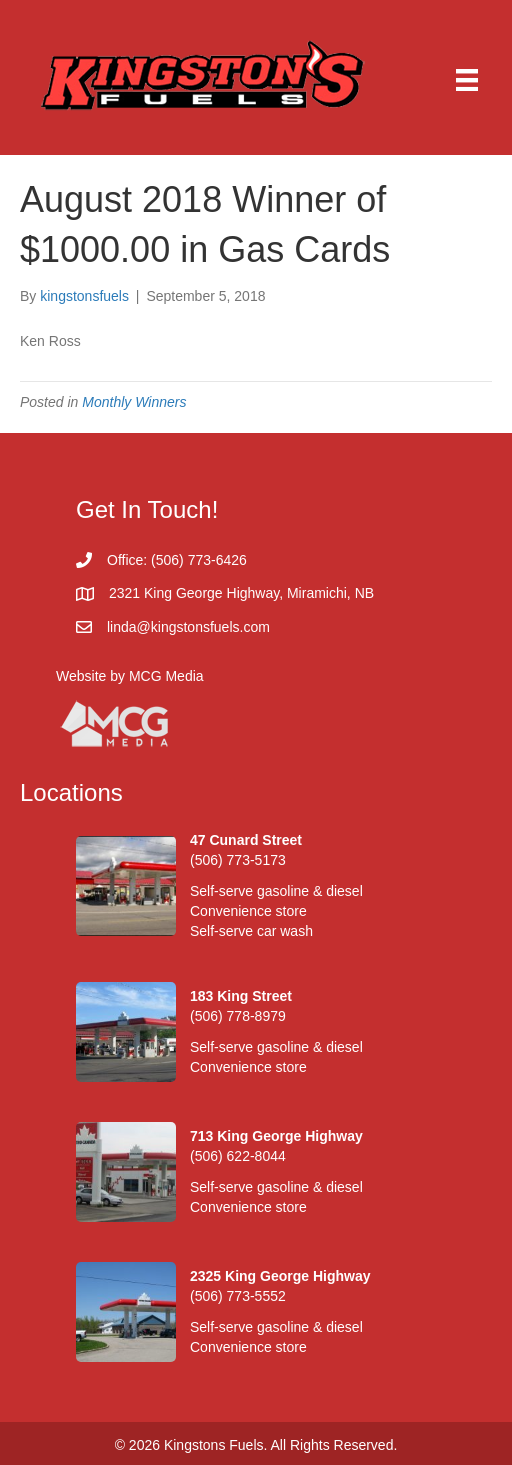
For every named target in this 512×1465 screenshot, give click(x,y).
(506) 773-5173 (238, 860)
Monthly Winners (134, 402)
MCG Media (166, 676)
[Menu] (467, 80)
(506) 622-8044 (238, 1156)
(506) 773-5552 (238, 1296)
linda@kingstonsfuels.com (188, 627)
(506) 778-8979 (238, 1016)
